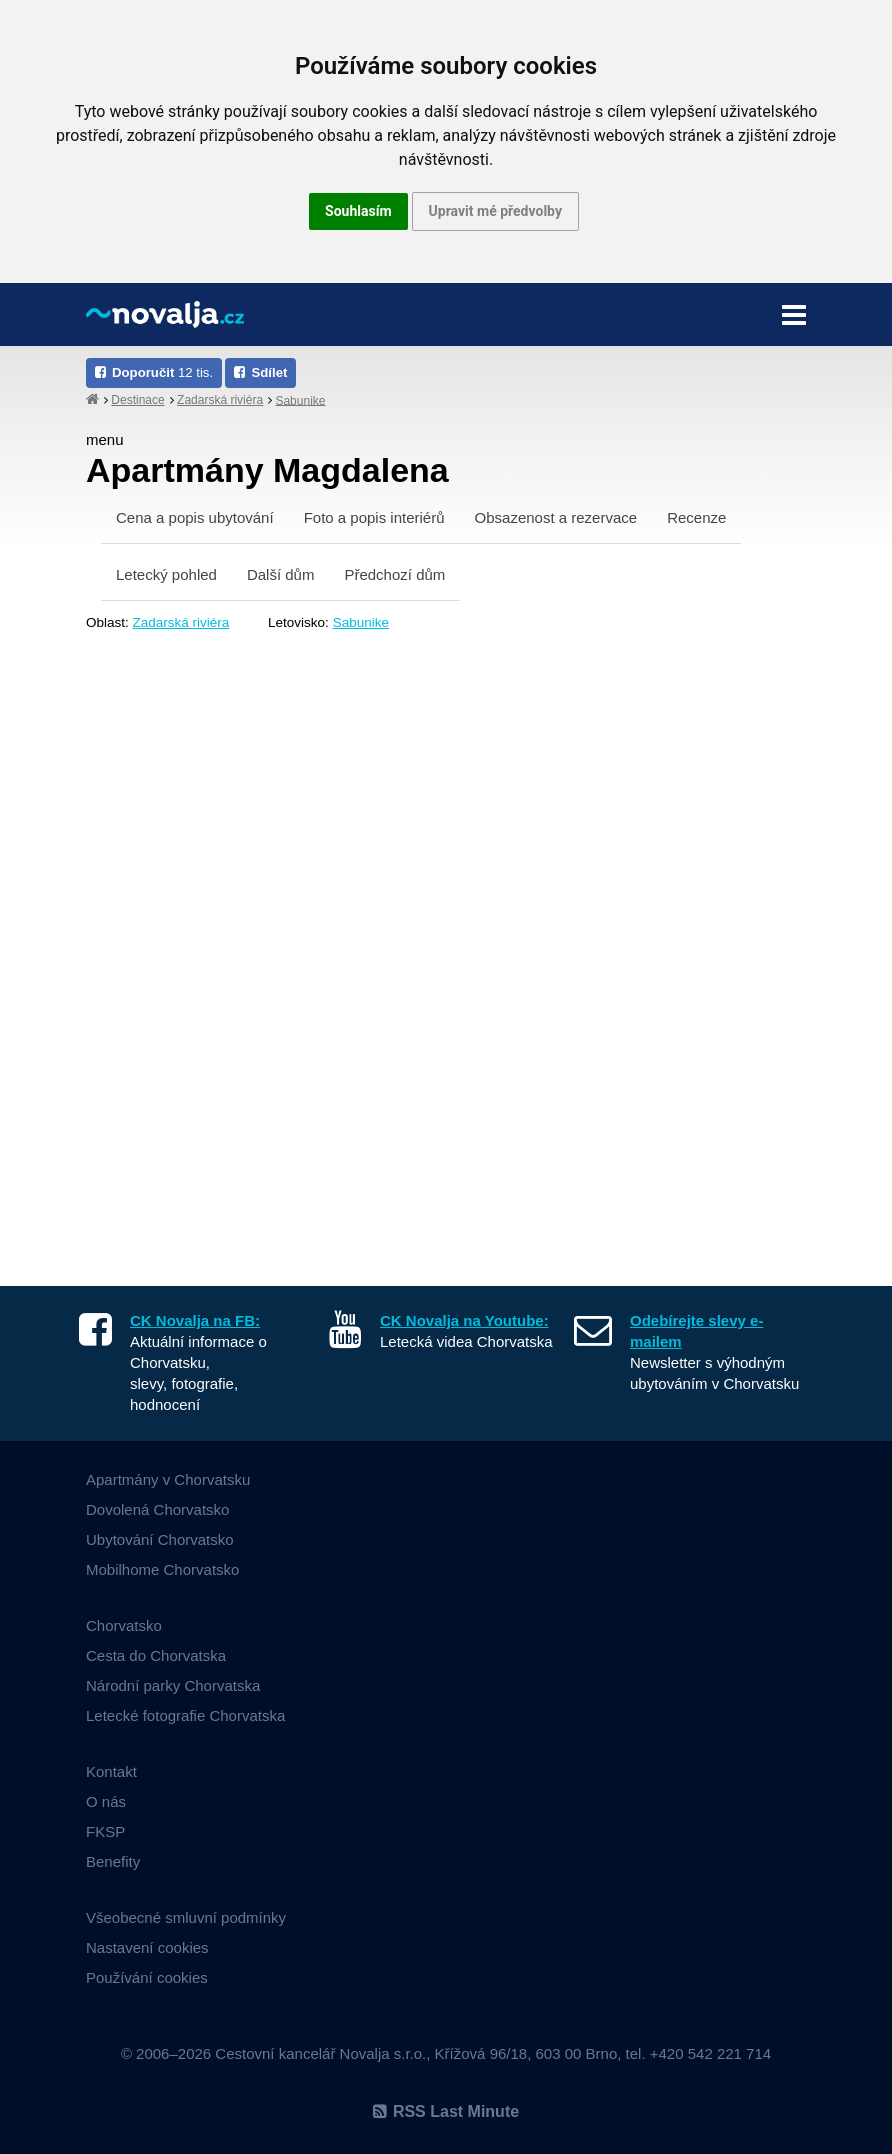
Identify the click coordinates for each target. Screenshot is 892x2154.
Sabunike (300, 400)
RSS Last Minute (446, 2111)
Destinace (137, 400)
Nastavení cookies (147, 1947)
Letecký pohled (166, 574)
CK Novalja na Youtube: (464, 1320)
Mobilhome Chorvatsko (162, 1569)
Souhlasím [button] (358, 211)
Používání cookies (147, 1977)
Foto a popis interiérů (374, 517)
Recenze (696, 517)
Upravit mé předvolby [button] (495, 211)
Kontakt (111, 1771)
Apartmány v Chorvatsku (168, 1479)
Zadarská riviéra (220, 400)
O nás (106, 1801)
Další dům (281, 574)
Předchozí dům (394, 574)
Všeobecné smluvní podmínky (186, 1917)
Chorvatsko (124, 1625)
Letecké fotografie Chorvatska (185, 1715)
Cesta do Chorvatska (156, 1655)
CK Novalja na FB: (195, 1320)
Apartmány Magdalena (267, 470)
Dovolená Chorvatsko (157, 1509)
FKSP (105, 1831)
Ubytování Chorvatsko (160, 1539)
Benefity (113, 1861)
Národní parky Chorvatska (173, 1685)
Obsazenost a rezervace (556, 517)
